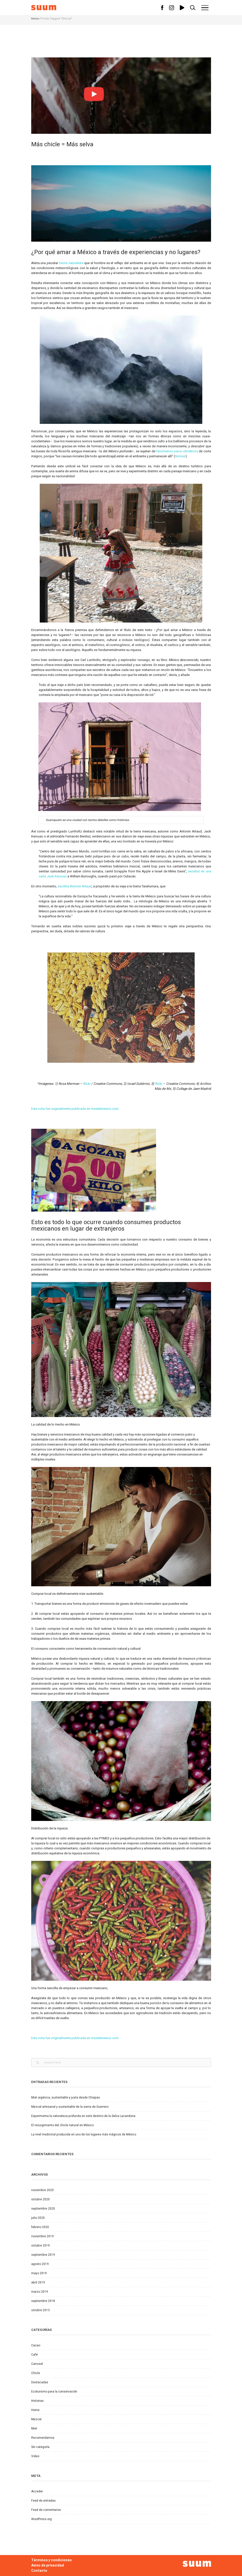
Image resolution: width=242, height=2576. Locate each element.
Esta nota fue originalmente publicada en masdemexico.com (75, 1108)
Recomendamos (42, 2437)
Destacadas (39, 2382)
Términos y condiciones (51, 2560)
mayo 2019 (39, 2273)
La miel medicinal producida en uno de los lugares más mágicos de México (83, 2134)
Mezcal (36, 2419)
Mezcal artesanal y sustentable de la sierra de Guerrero (69, 2106)
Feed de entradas (43, 2500)
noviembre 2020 (42, 2190)
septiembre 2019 (43, 2255)
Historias (37, 2401)
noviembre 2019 (42, 2236)
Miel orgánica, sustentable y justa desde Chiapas (65, 2097)
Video (35, 2456)
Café (34, 2354)
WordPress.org (41, 2519)
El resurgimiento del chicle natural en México (62, 2125)
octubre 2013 (40, 2310)
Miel (34, 2428)
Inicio (35, 18)
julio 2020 (38, 2218)
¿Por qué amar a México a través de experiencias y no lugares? (115, 252)
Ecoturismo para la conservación (54, 2391)
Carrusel (37, 2364)
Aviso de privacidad (47, 2565)
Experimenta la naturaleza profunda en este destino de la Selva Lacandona (83, 2116)
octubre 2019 (40, 2245)
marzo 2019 (39, 2291)
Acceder (37, 2491)
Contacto (39, 2570)
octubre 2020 (40, 2199)
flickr (86, 1083)
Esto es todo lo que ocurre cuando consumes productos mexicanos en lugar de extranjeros (106, 1225)
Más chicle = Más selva (62, 144)
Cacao (35, 2345)
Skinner (180, 456)
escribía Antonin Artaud (75, 886)
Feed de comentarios (46, 2510)
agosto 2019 (40, 2264)
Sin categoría (40, 2447)
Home (35, 2410)
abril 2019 (38, 2282)
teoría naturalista (71, 263)
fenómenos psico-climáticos (177, 451)
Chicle (35, 2373)
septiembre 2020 (43, 2208)
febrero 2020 (40, 2227)
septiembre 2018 (43, 2301)
